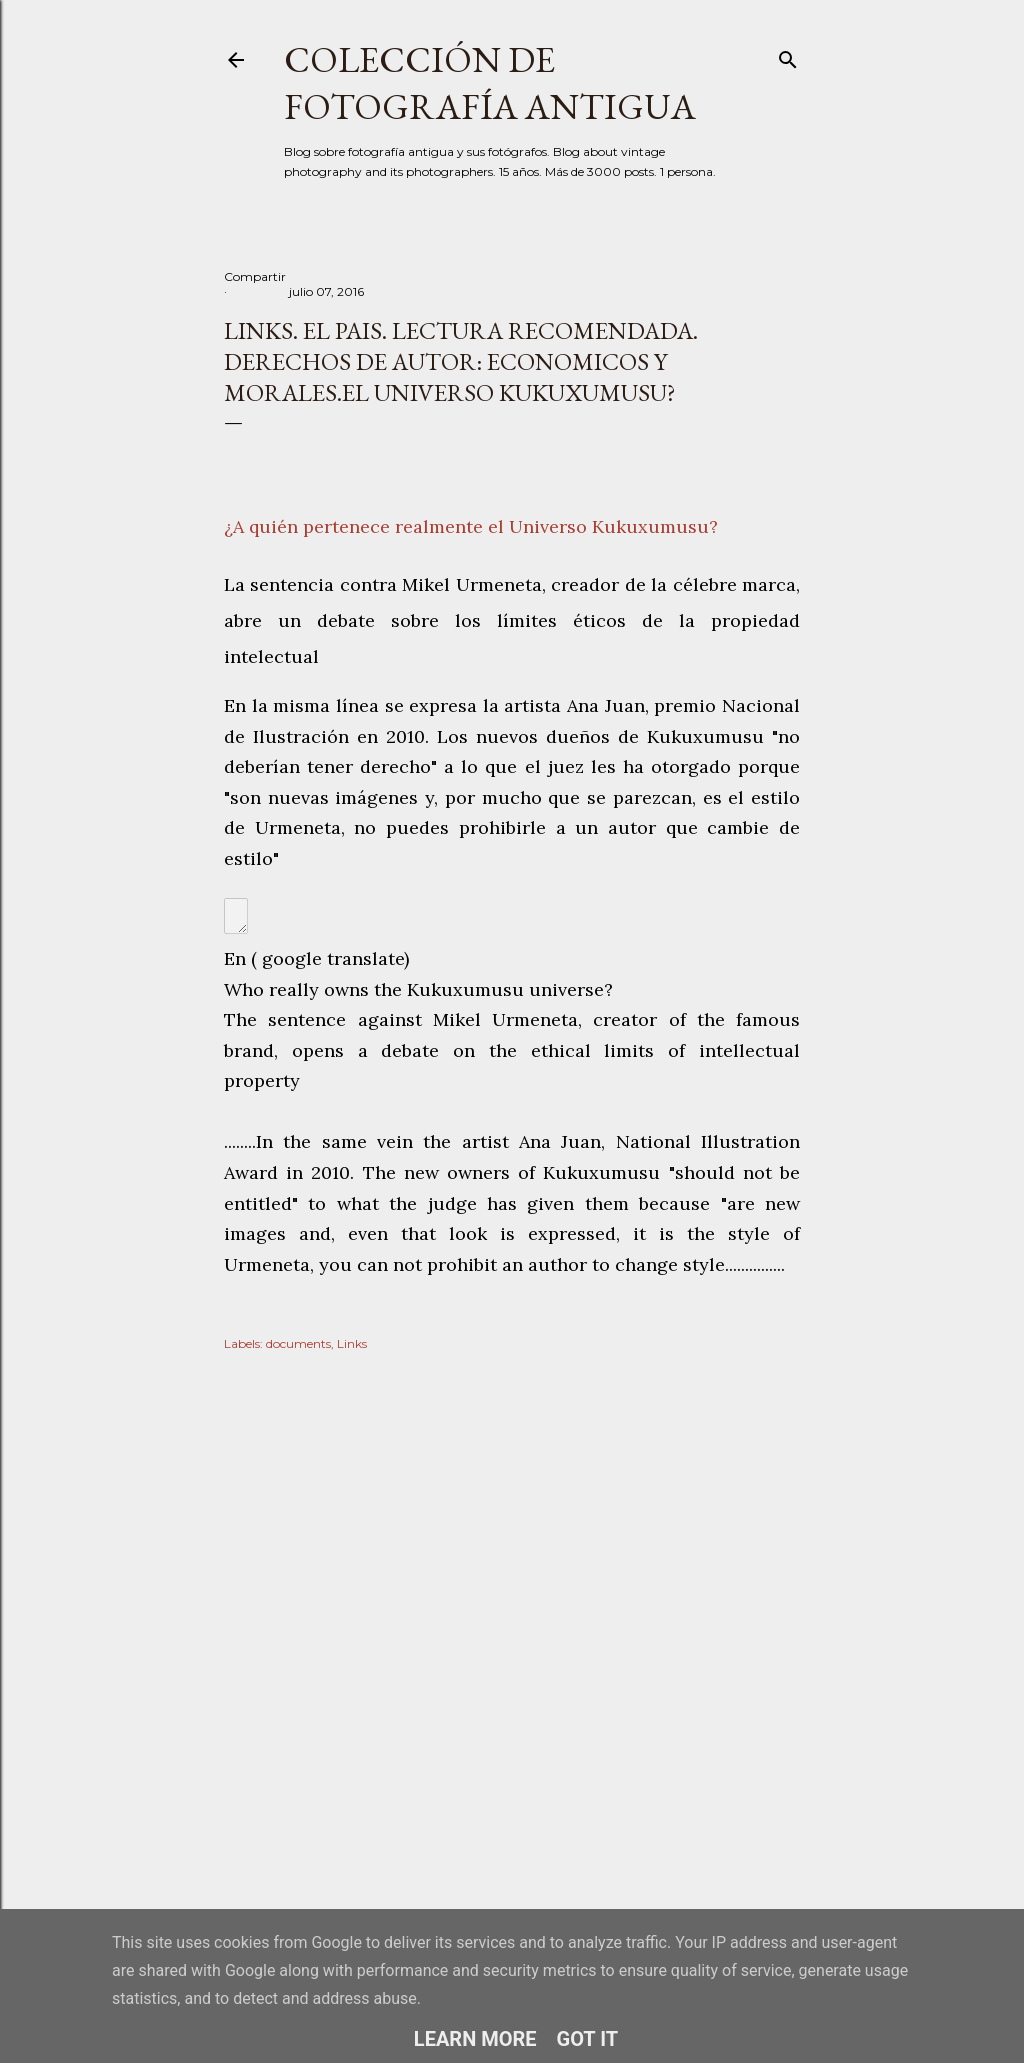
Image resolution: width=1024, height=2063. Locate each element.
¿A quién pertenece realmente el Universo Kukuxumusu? (471, 526)
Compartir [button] (255, 276)
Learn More (475, 2039)
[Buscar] (788, 55)
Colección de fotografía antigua (490, 83)
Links (352, 1343)
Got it (588, 2039)
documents (298, 1343)
